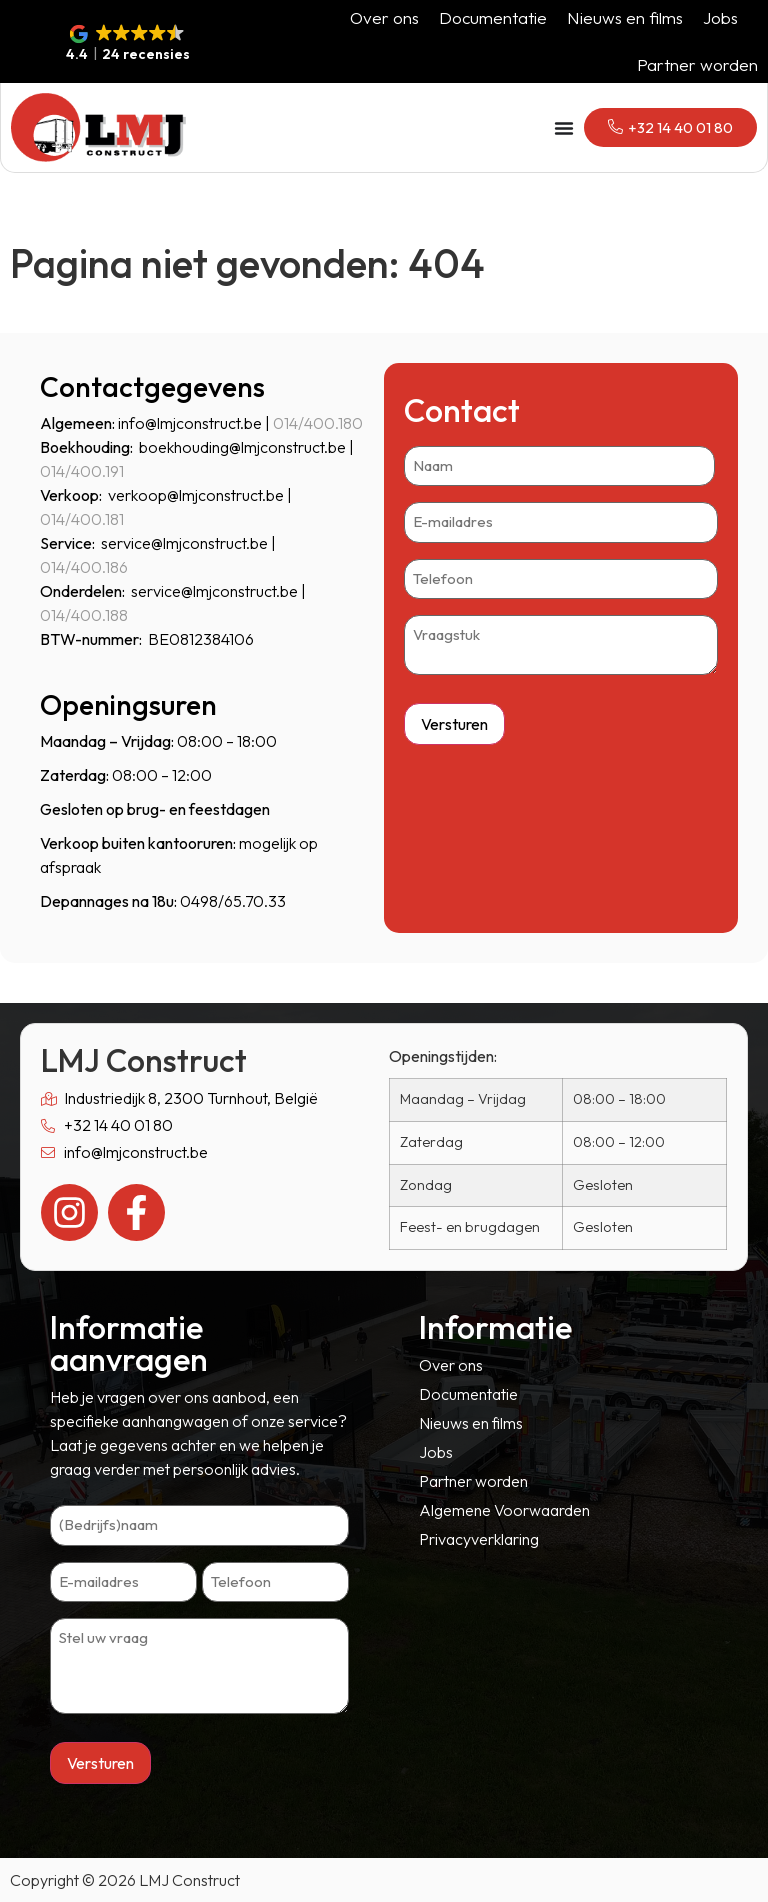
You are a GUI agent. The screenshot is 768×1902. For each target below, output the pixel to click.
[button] (128, 44)
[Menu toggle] (564, 128)
